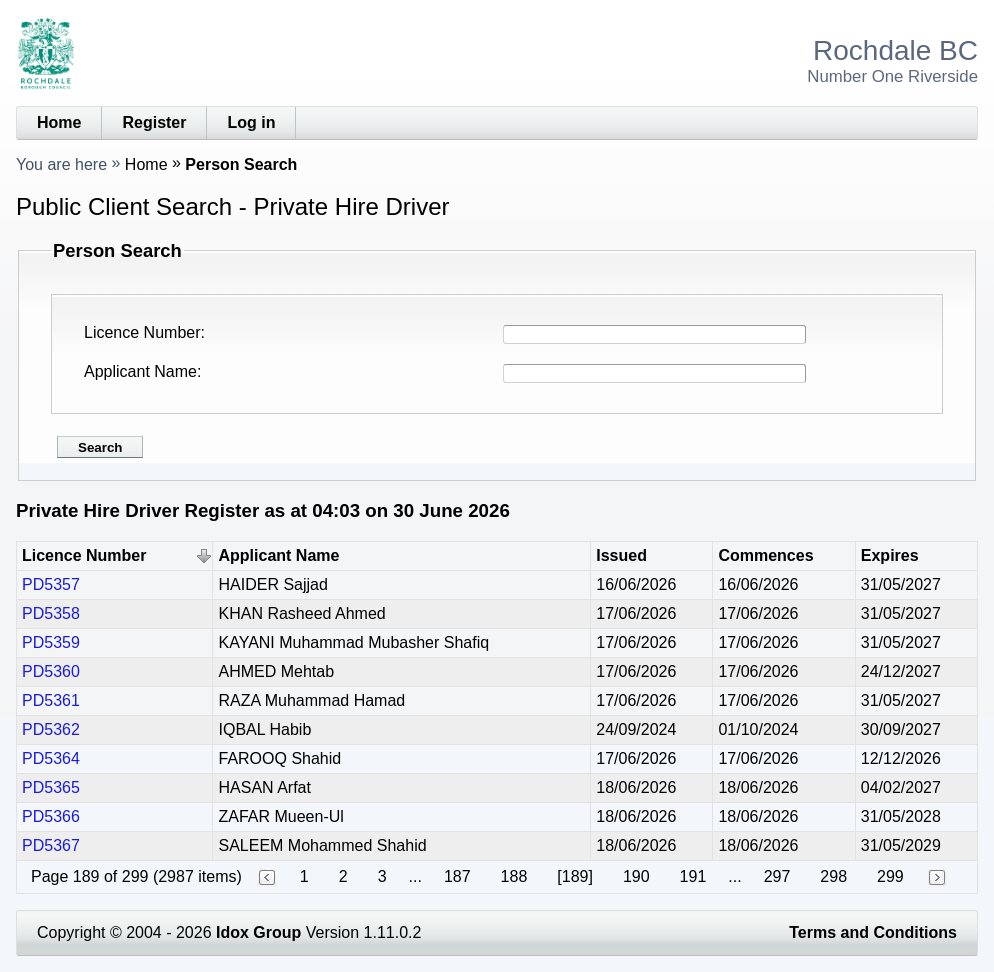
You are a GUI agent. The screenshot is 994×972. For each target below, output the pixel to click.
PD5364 (51, 758)
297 (777, 876)
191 (693, 876)
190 (636, 876)
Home (59, 122)
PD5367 (51, 845)
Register (154, 122)
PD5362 (51, 729)
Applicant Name (140, 371)
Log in (251, 122)
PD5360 (51, 671)
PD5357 (51, 584)
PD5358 (51, 613)
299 (890, 876)
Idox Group (258, 932)
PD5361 (51, 700)
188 (514, 876)
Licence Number (142, 332)
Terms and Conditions (873, 932)
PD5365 (51, 787)
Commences (765, 555)
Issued (621, 555)
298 (833, 876)
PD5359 (51, 642)
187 (457, 876)
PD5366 (51, 816)
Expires (890, 555)
